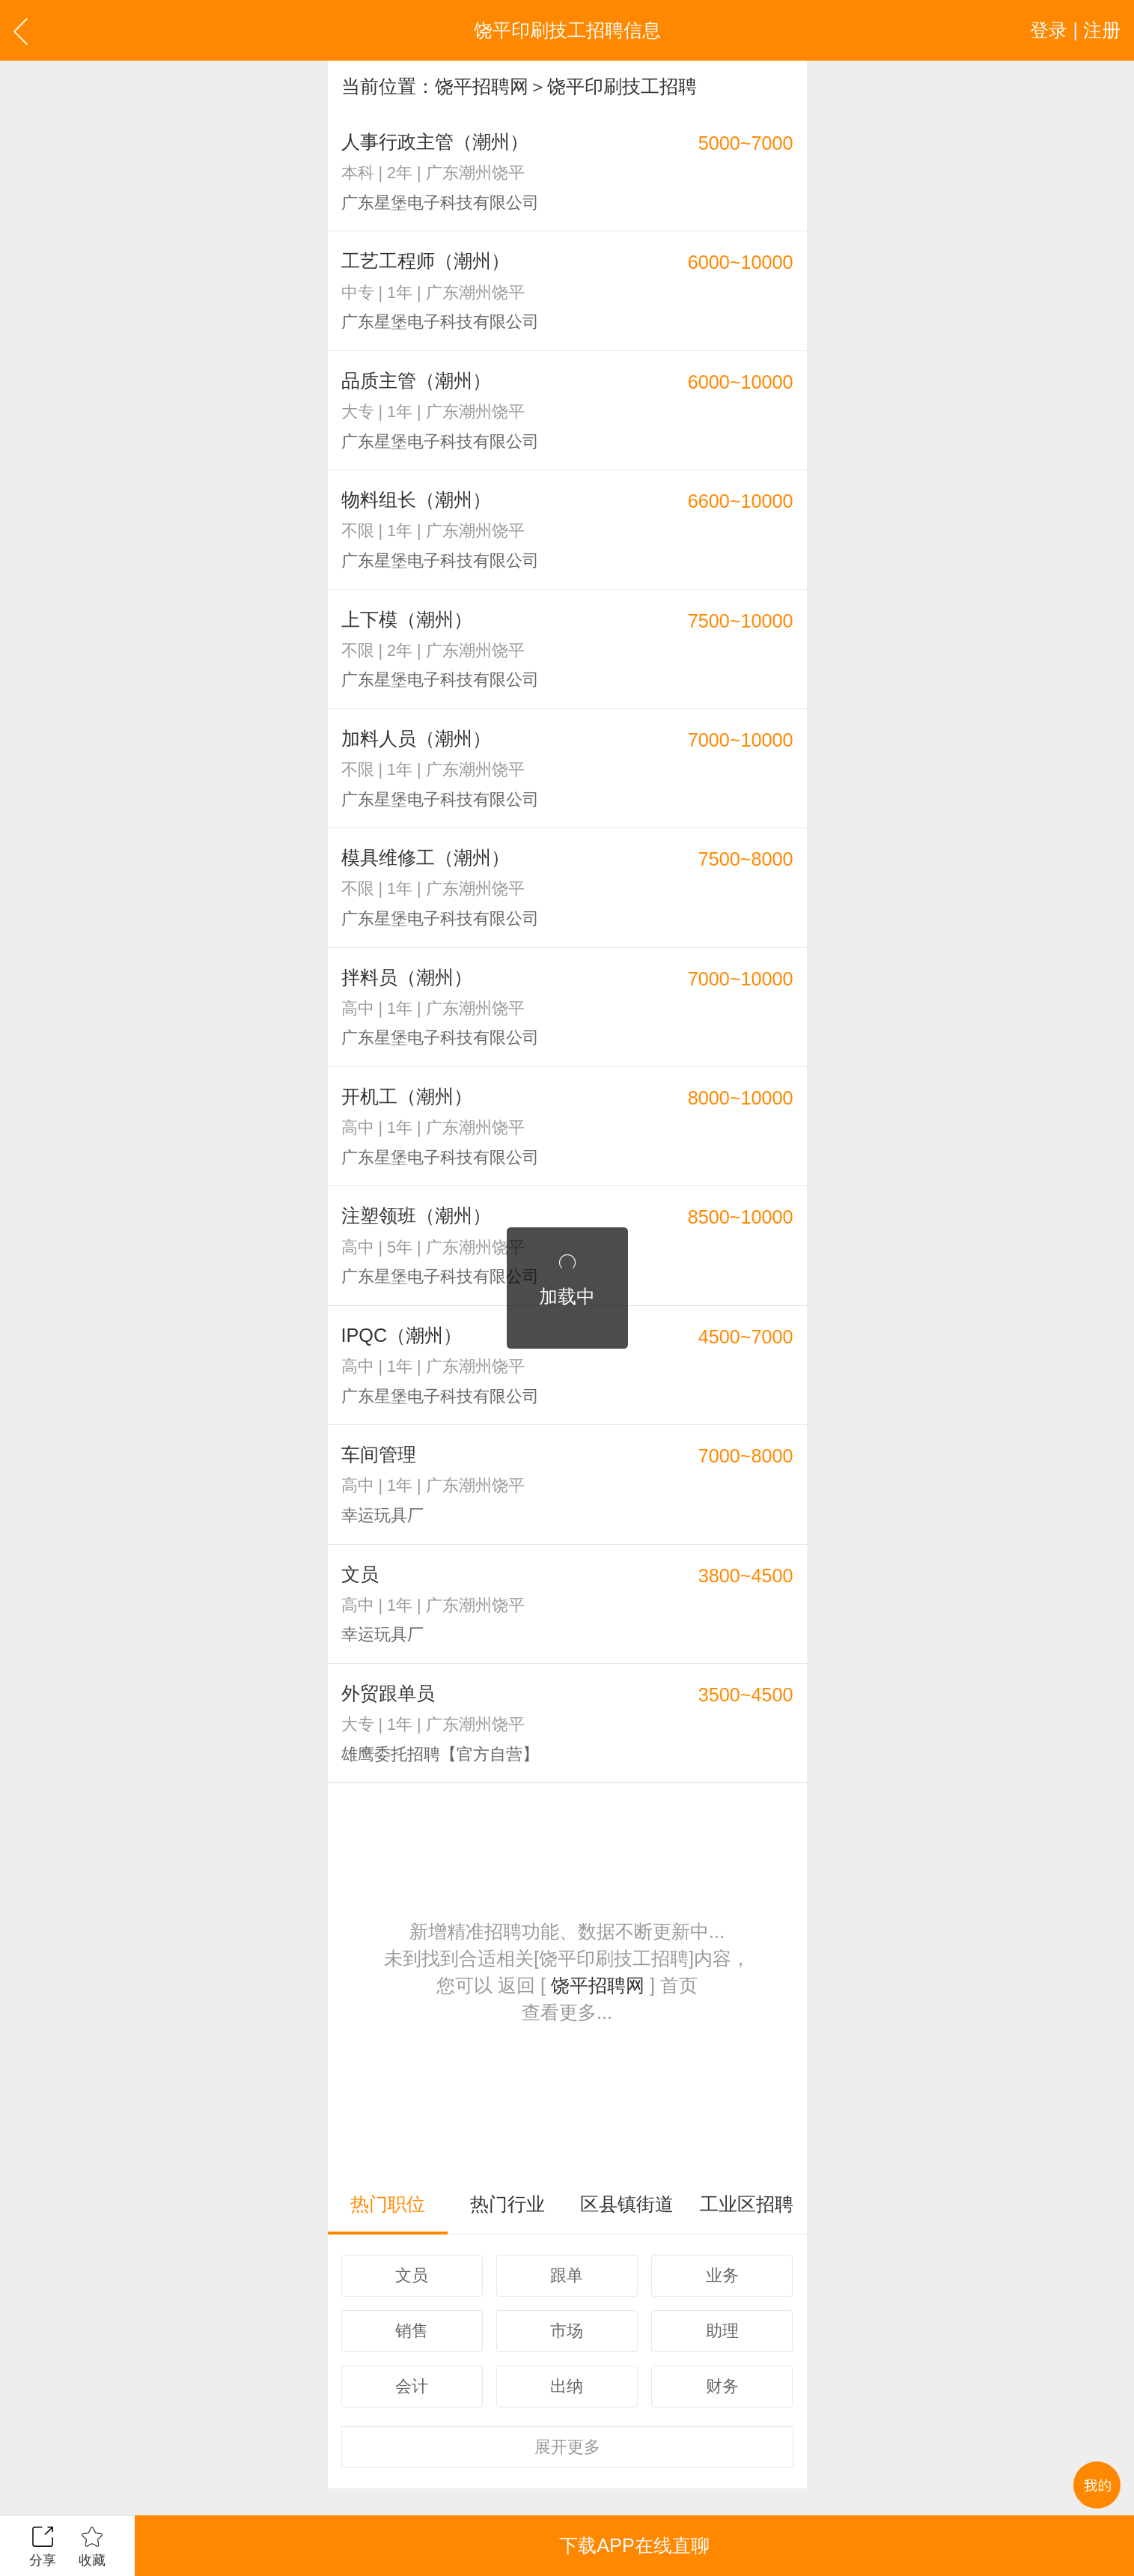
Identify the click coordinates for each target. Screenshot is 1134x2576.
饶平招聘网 (481, 86)
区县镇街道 (627, 2203)
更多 (567, 2446)
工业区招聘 (746, 2203)
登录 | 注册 (1075, 29)
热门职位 (387, 2203)
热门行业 (507, 2203)
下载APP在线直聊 (634, 2545)
